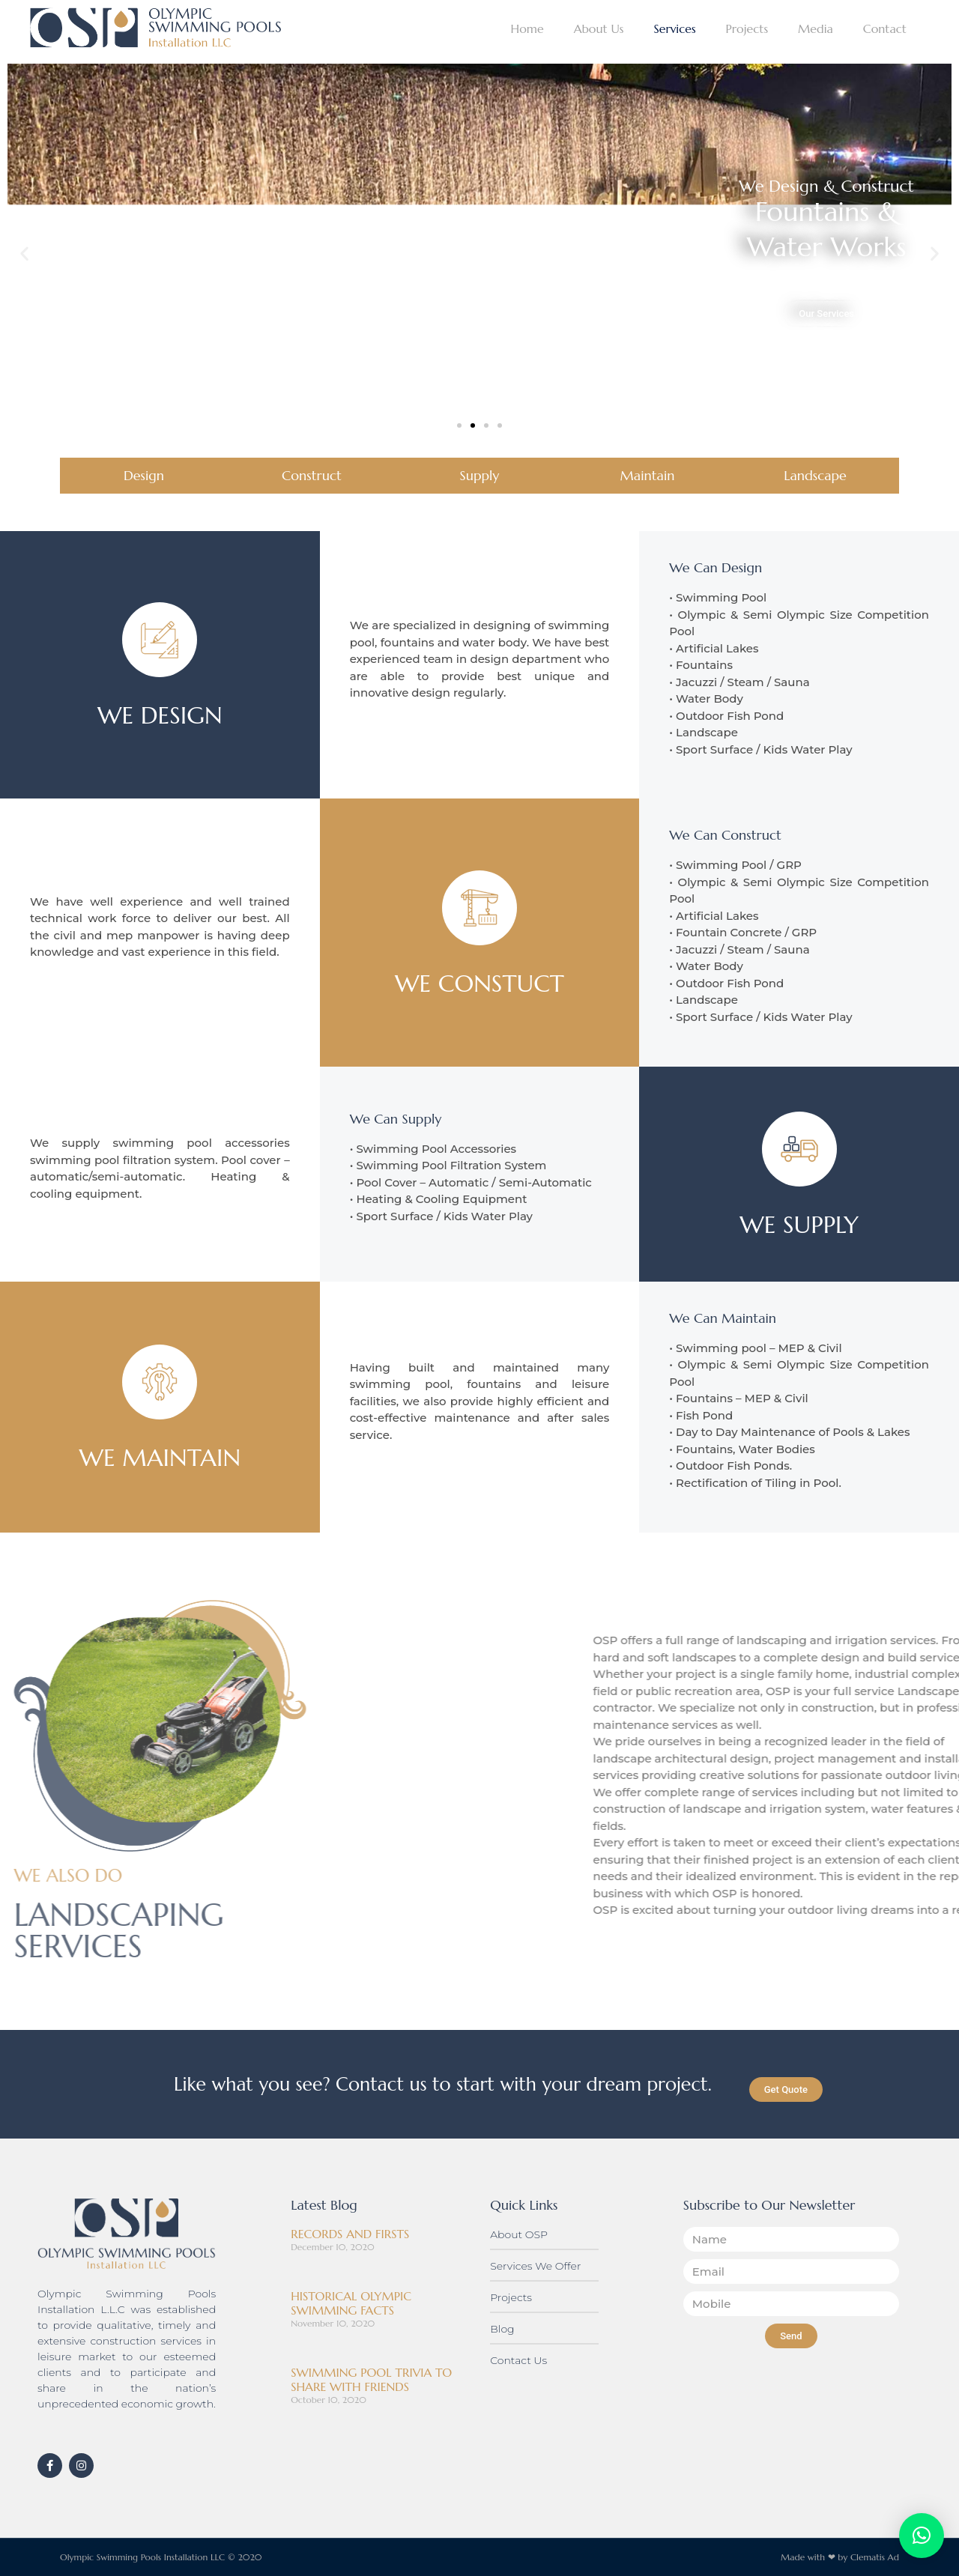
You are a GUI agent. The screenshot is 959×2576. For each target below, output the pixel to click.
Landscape (815, 475)
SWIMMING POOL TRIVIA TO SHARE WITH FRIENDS (371, 2379)
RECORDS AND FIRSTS (350, 2233)
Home (527, 28)
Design (144, 475)
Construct (312, 475)
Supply (480, 475)
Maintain (647, 475)
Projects (747, 28)
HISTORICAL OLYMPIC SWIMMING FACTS (351, 2303)
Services (674, 28)
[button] (24, 253)
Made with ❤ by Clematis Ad (840, 2557)
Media (815, 28)
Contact (885, 28)
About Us (599, 28)
